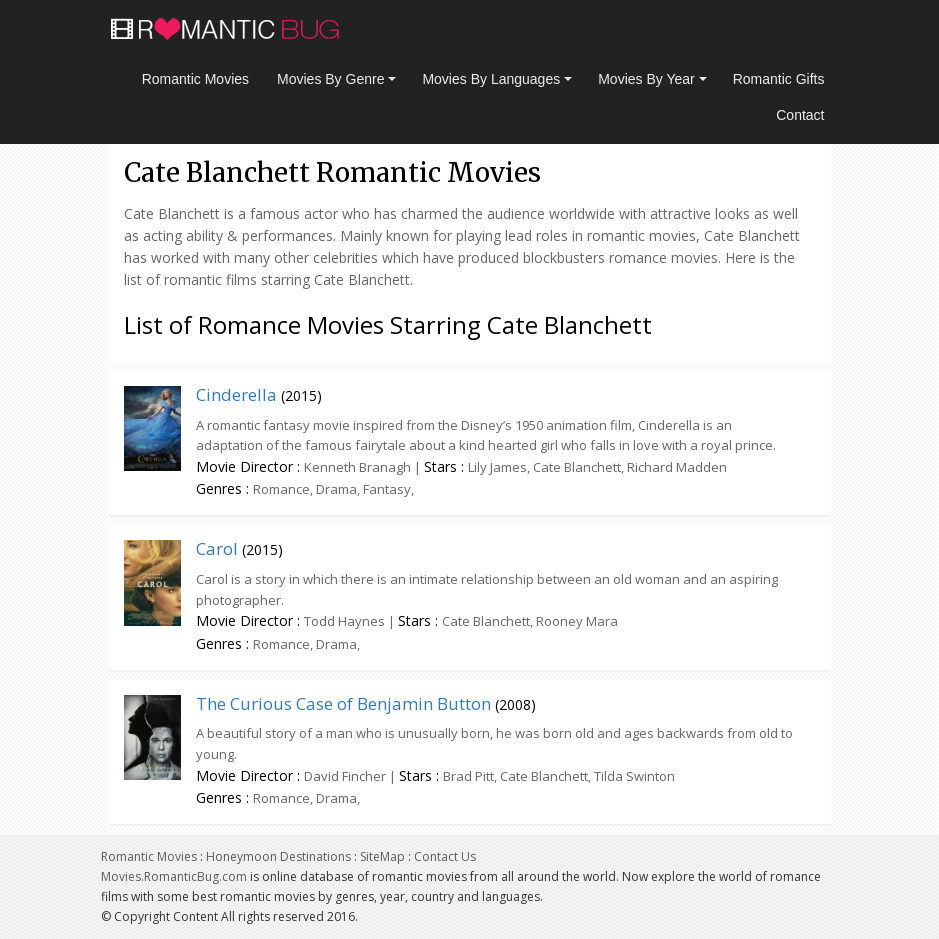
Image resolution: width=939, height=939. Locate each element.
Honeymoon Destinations (278, 856)
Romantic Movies (195, 79)
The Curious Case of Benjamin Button (343, 703)
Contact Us (445, 856)
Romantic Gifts (779, 79)
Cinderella (236, 394)
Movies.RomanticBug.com (174, 876)
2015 (301, 395)
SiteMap (382, 856)
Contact (800, 115)
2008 (515, 704)
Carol (217, 548)
